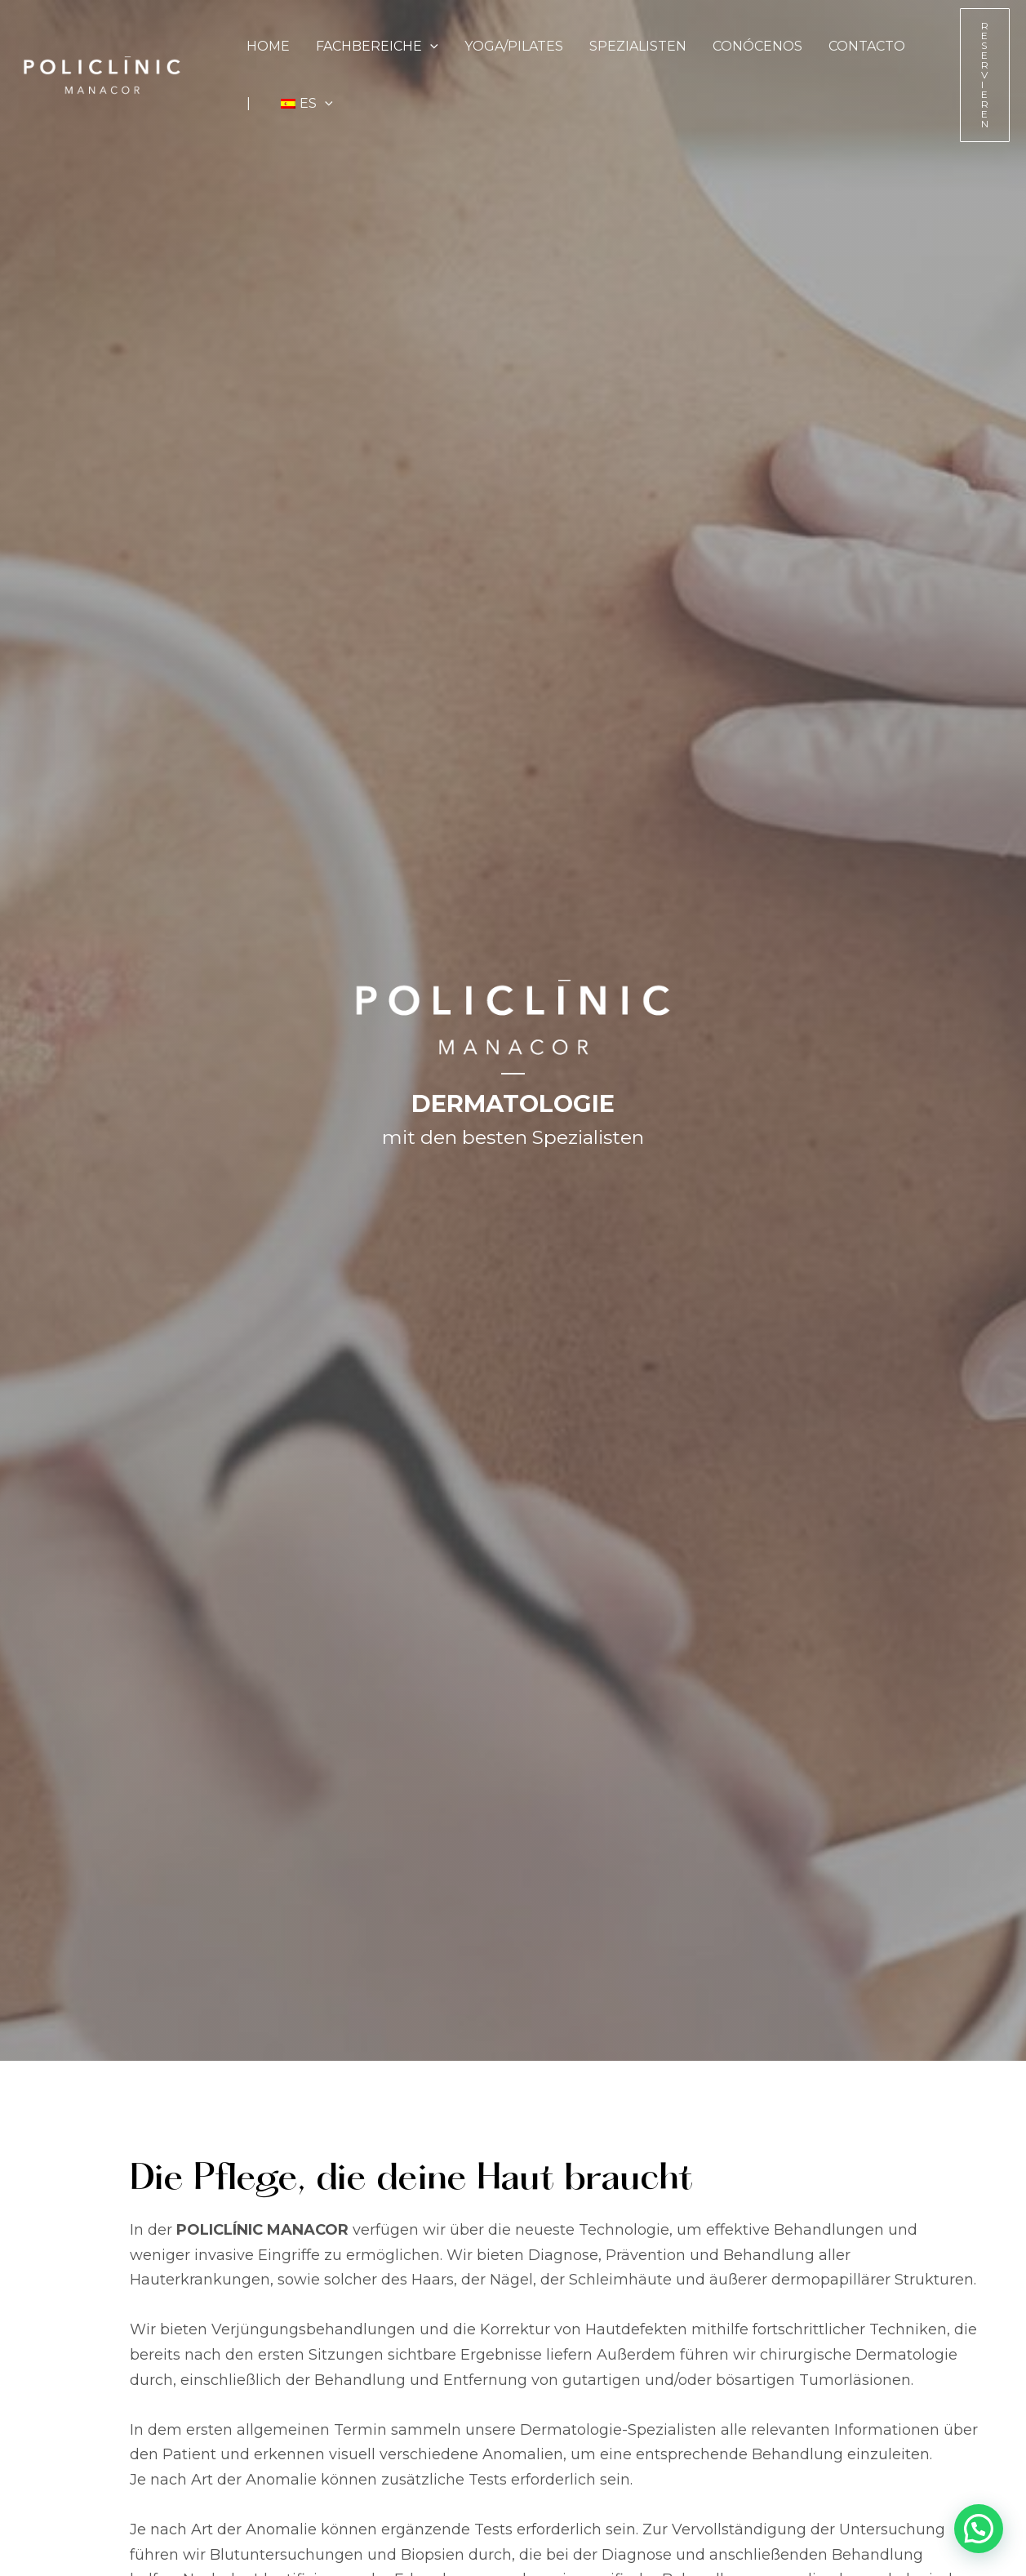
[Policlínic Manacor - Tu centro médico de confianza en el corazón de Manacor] (102, 74)
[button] (430, 46)
